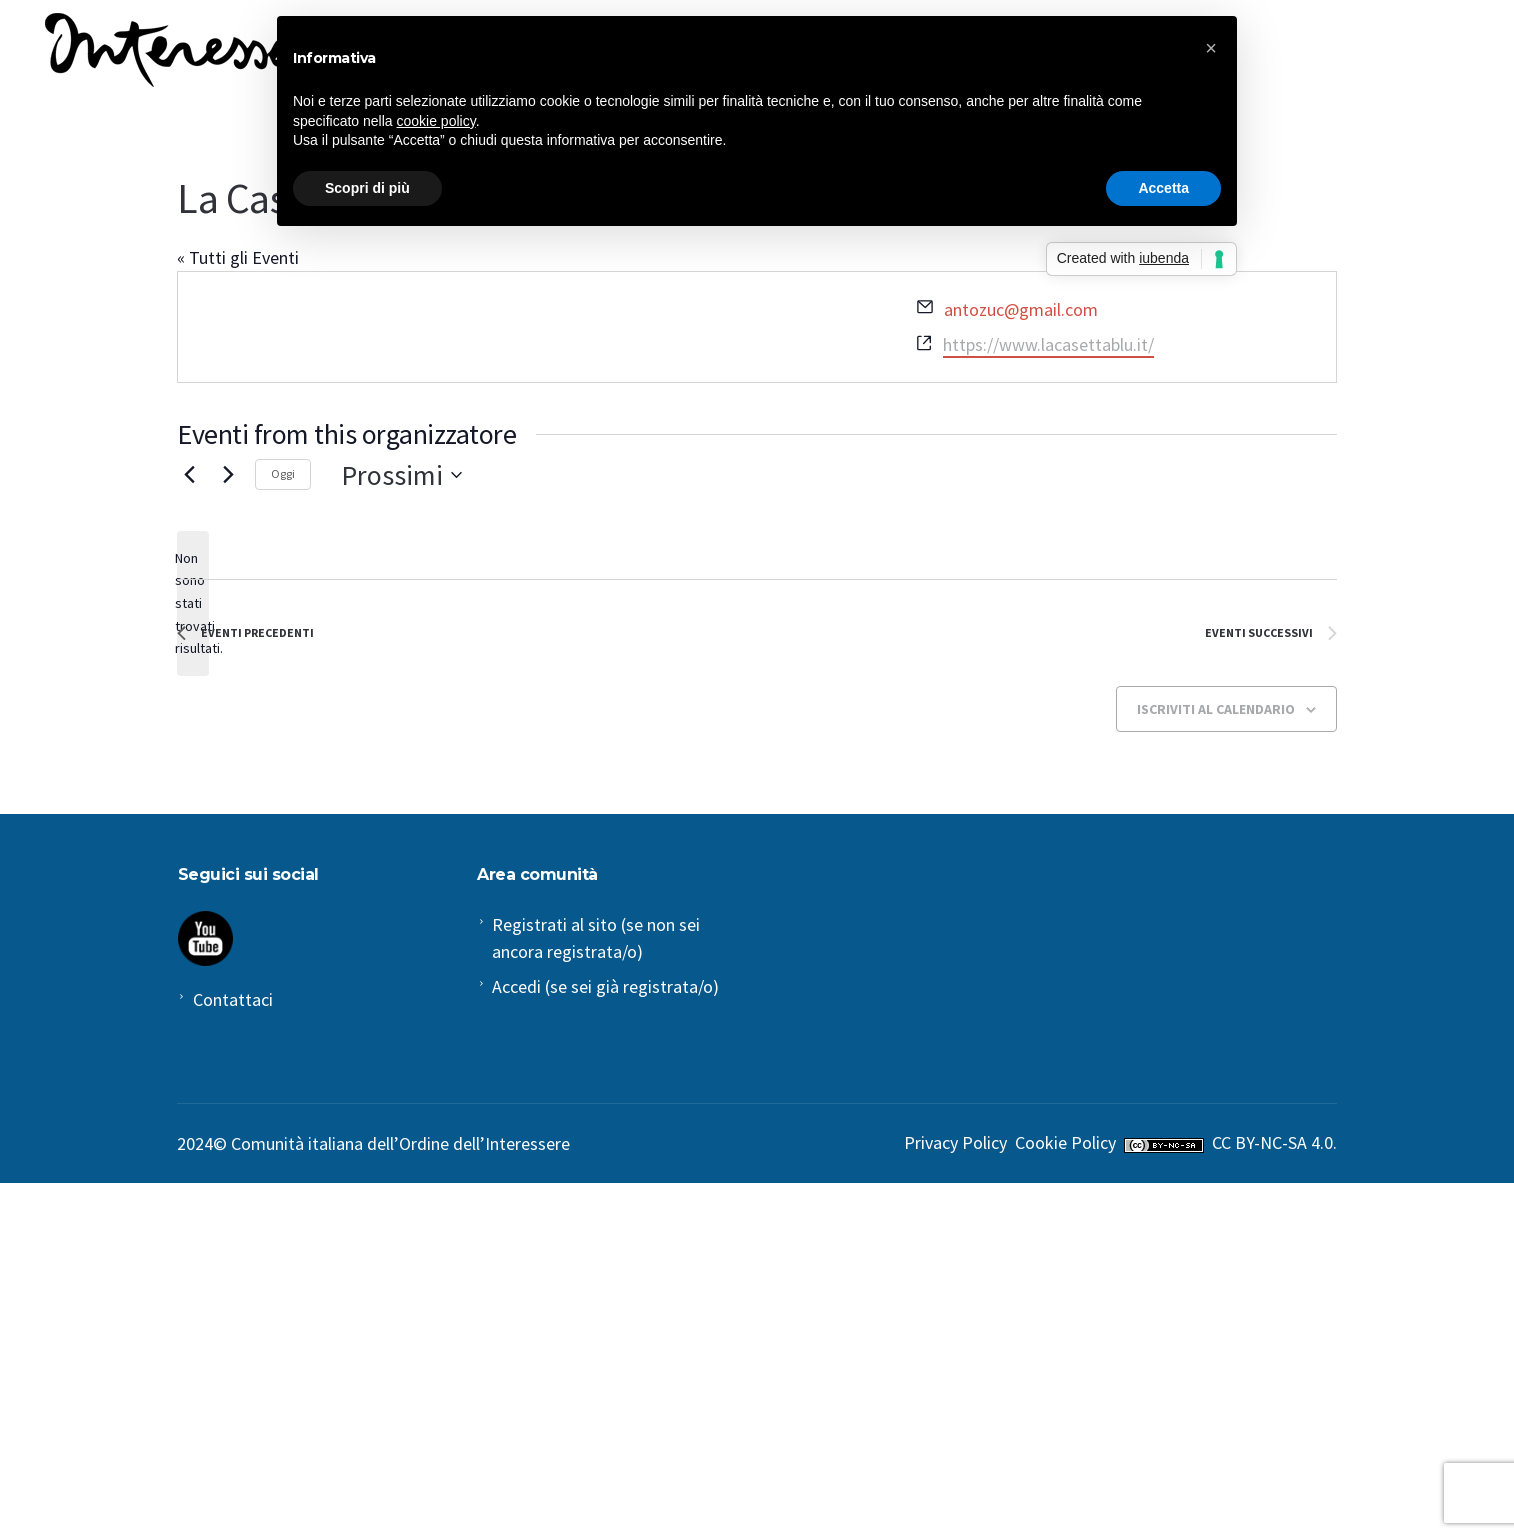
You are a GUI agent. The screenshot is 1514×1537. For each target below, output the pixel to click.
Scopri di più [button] (367, 188)
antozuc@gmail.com (1021, 309)
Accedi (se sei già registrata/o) (605, 986)
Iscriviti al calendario (1216, 709)
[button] (1211, 48)
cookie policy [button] (436, 121)
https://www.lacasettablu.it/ (1048, 344)
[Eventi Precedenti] (189, 475)
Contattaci (233, 999)
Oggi (283, 473)
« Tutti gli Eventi (238, 257)
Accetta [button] (1163, 188)
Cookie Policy (1065, 1142)
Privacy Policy (955, 1142)
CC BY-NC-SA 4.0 (1272, 1142)
